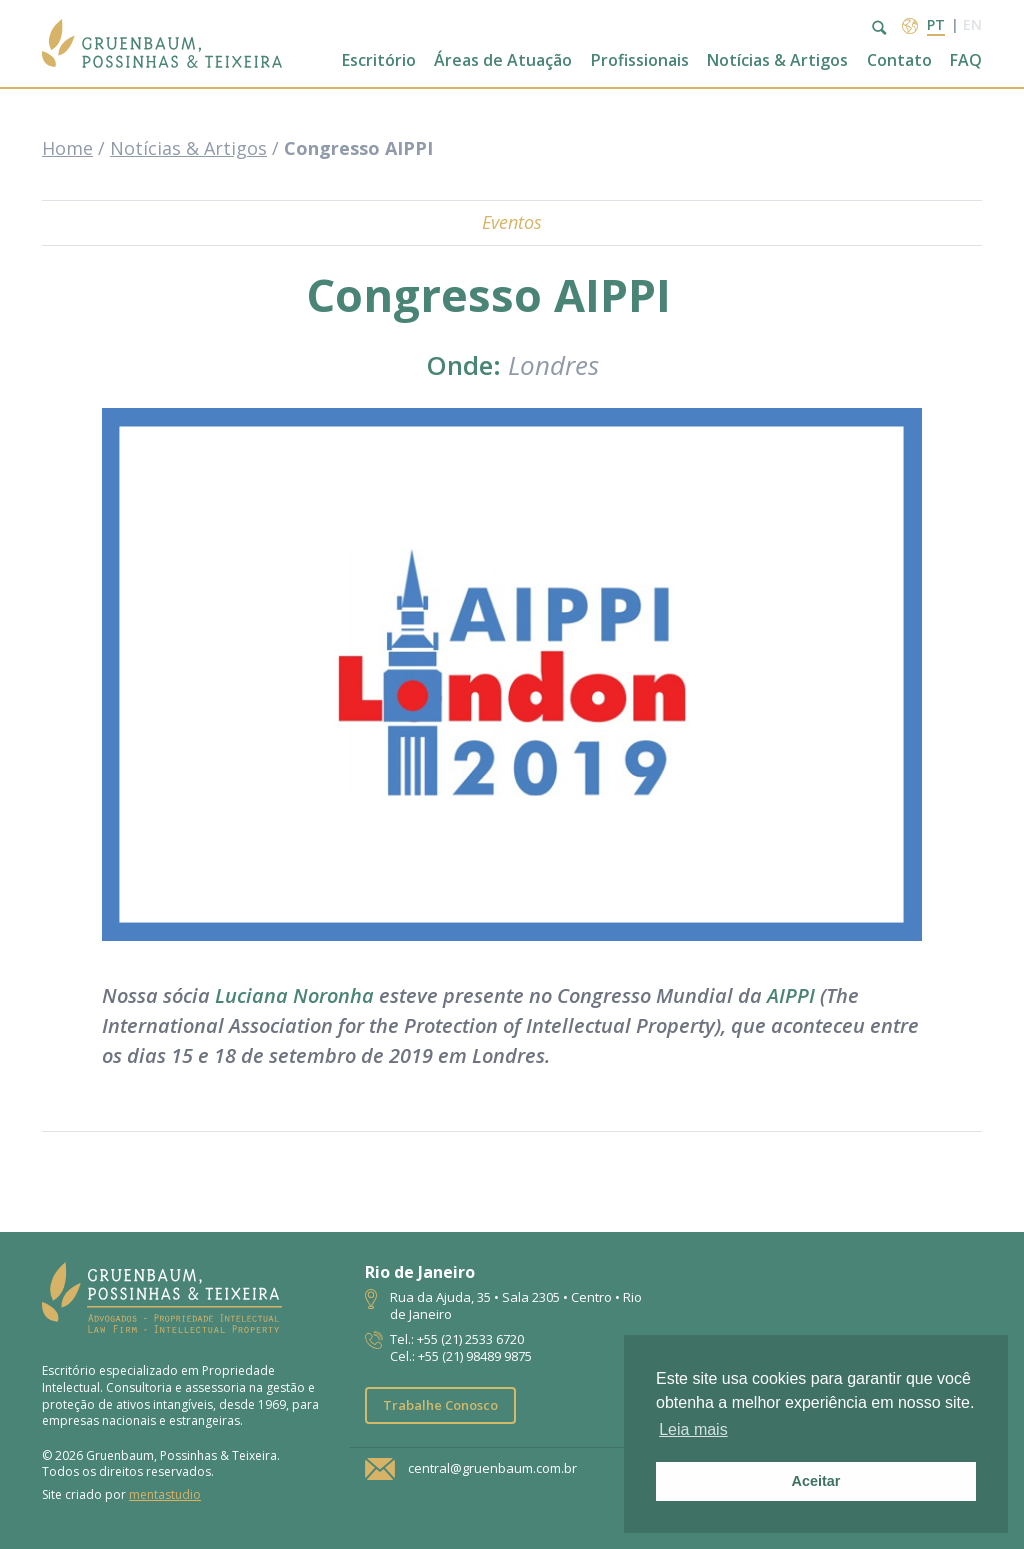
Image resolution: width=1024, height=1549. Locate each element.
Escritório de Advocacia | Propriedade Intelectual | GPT (162, 43)
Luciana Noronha (292, 995)
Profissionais (640, 60)
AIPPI (788, 995)
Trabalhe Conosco (440, 1405)
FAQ (966, 60)
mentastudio (165, 1494)
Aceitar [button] (816, 1481)
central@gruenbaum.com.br (492, 1469)
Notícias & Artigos (777, 60)
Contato (899, 60)
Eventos (512, 222)
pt (936, 24)
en (972, 24)
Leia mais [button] (693, 1429)
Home (67, 148)
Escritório (379, 60)
